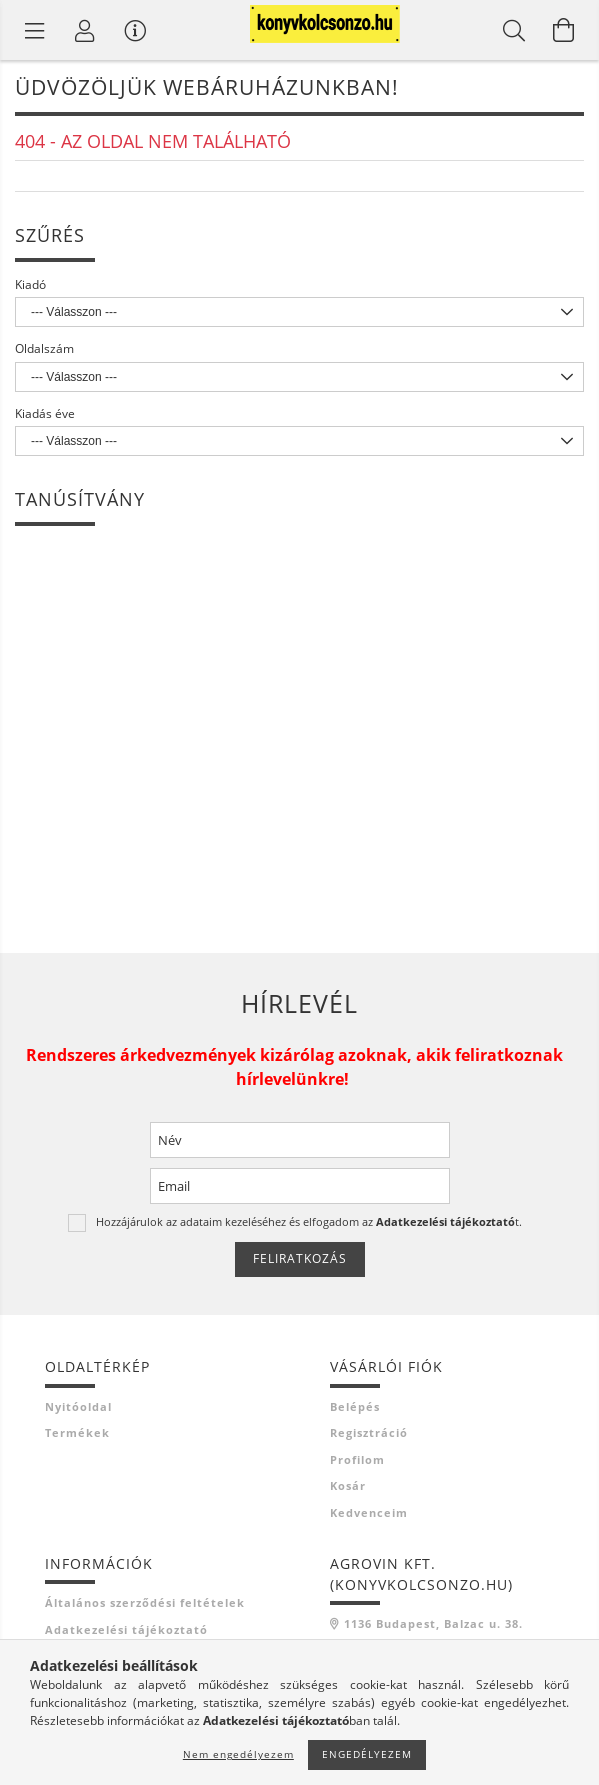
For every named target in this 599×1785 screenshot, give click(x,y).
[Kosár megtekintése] (564, 30)
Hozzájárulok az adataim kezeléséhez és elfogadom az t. (309, 1221)
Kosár (348, 1485)
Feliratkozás (300, 1258)
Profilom (357, 1459)
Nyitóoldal (78, 1406)
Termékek (77, 1432)
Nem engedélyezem (238, 1754)
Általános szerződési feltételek (145, 1602)
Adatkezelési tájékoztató (126, 1629)
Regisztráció (369, 1432)
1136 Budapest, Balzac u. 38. (433, 1623)
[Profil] (85, 30)
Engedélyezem (367, 1754)
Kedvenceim (369, 1512)
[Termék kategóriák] (35, 30)
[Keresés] (514, 30)
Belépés (355, 1406)
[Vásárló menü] (135, 30)
